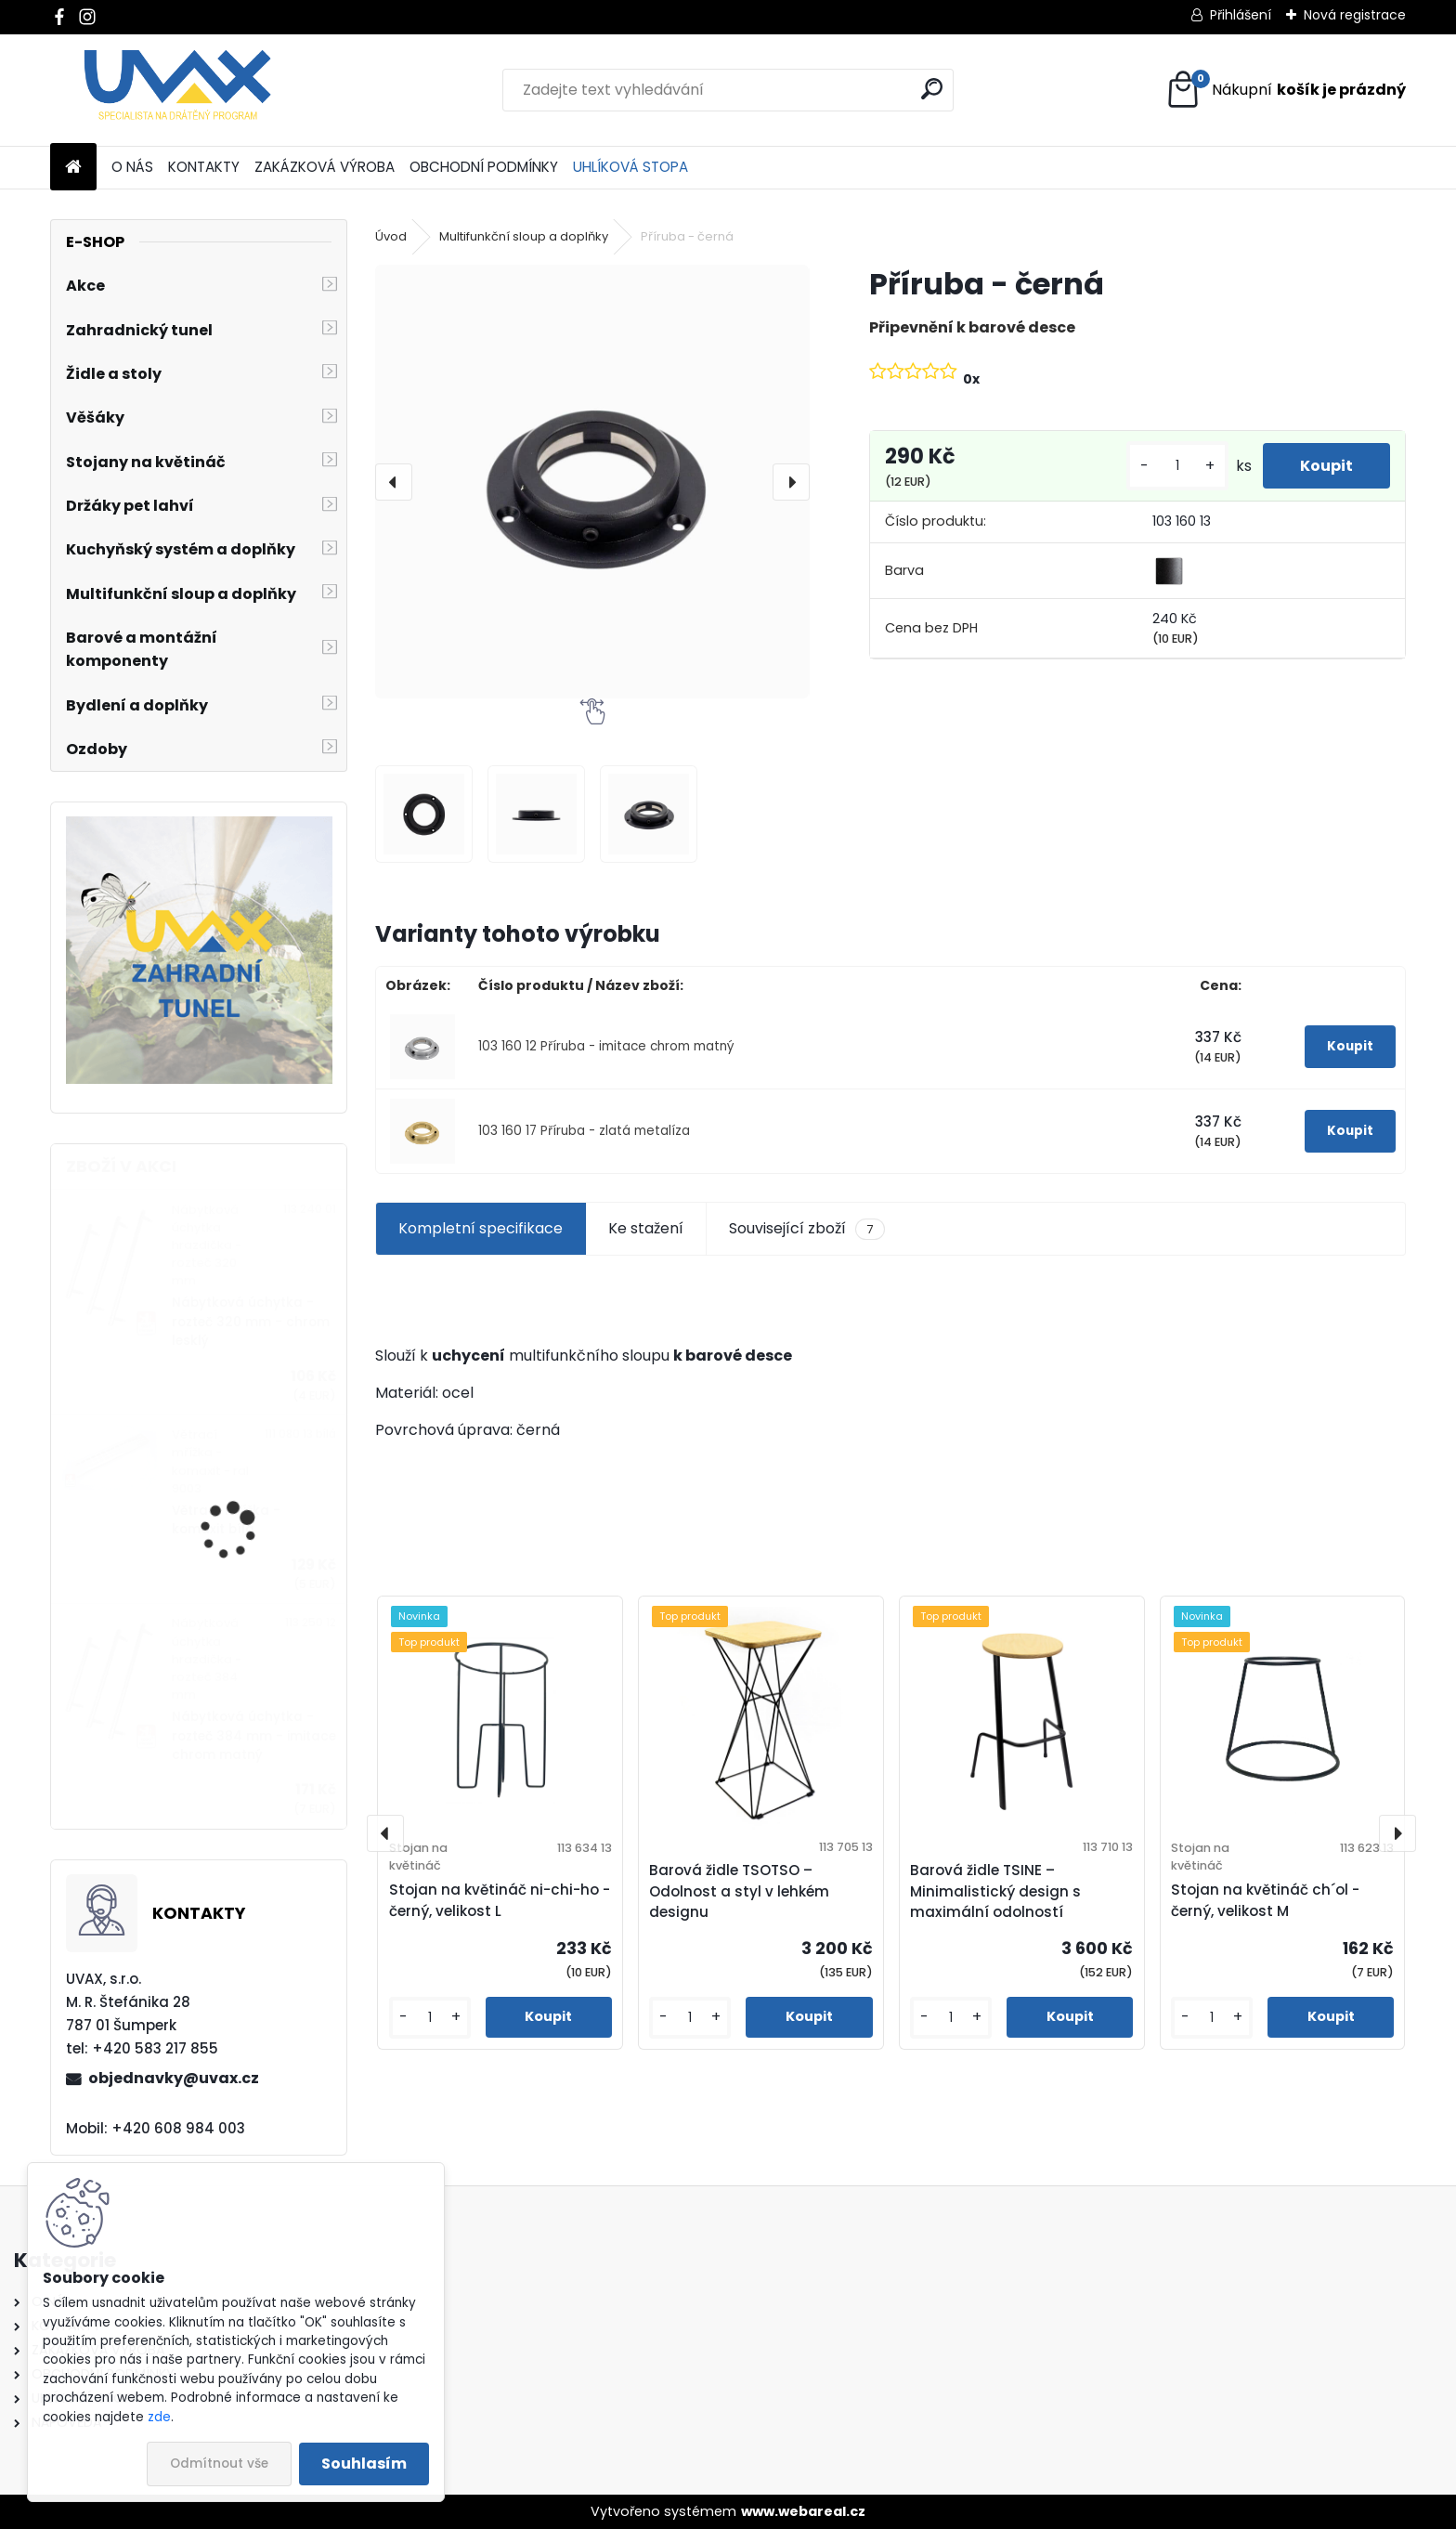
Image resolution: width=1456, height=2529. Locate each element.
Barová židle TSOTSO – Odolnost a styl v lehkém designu (739, 1891)
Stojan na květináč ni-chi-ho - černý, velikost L (499, 1900)
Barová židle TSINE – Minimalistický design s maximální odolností (995, 1891)
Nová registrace (1355, 15)
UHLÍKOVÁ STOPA (630, 166)
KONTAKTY (204, 166)
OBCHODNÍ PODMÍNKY (484, 166)
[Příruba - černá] (592, 481)
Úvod (391, 236)
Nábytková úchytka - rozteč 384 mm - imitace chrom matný (254, 1736)
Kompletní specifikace (480, 1228)
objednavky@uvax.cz (173, 2078)
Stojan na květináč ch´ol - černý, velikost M (1265, 1900)
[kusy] (1177, 466)
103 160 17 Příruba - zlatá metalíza (584, 1131)
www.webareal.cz (803, 2511)
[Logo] (178, 90)
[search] (931, 88)
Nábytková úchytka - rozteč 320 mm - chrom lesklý (251, 1321)
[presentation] (393, 482)
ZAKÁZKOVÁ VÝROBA (324, 166)
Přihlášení (1240, 15)
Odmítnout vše (219, 2463)
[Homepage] (73, 168)
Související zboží (806, 1229)
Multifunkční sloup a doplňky (523, 236)
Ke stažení (645, 1228)
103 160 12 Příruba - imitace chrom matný (606, 1046)
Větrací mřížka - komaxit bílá (226, 1520)
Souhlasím (364, 2463)
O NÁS (132, 166)
